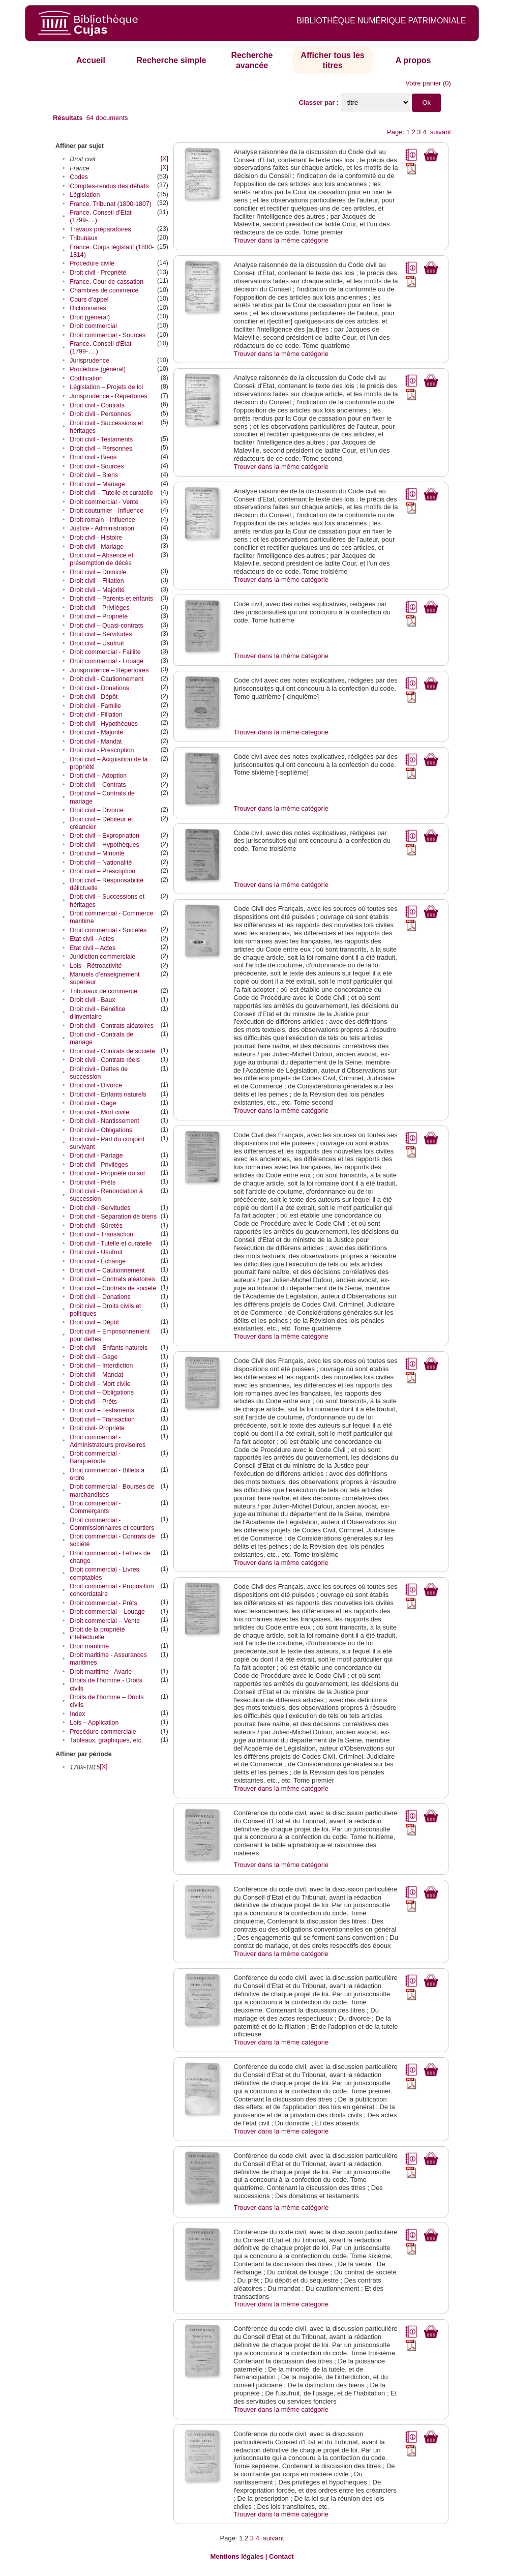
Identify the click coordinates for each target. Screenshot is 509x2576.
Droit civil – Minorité (97, 853)
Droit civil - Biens (93, 457)
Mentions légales (236, 2556)
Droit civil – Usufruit (97, 643)
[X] (164, 158)
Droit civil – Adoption (98, 775)
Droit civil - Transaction (101, 1234)
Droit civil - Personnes (100, 414)
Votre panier (423, 83)
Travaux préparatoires (100, 229)
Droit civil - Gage (93, 1103)
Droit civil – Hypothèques (104, 844)
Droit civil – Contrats (98, 784)
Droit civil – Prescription (102, 871)
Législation (85, 194)
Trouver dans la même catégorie (280, 240)
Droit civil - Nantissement (104, 1120)
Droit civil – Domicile (98, 572)
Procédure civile (92, 263)
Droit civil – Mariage (97, 484)
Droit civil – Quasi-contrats (106, 625)
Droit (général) (90, 317)
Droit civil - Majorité (96, 732)
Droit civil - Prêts (92, 1182)
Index (77, 1714)
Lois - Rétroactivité (96, 965)
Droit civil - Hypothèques (104, 723)
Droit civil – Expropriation (104, 835)
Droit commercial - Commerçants (95, 1507)
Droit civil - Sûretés (96, 1225)
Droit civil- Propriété (97, 1428)
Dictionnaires (88, 308)
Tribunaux (83, 238)
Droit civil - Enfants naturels (108, 1094)
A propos (413, 60)
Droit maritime (89, 1646)
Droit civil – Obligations (102, 1392)
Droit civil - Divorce (96, 1085)
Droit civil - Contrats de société (112, 1051)
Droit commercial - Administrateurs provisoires (107, 1441)
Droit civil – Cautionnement (107, 1270)
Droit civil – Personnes (101, 448)
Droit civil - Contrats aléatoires (112, 1025)
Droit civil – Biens (94, 475)
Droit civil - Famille (95, 705)
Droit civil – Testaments (102, 1410)
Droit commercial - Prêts (103, 1603)
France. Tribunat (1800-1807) (111, 204)
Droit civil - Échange (98, 1261)
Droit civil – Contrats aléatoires (112, 1279)
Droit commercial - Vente (104, 502)
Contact (281, 2556)
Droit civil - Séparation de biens (113, 1216)
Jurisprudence (89, 360)
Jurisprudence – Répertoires (109, 670)
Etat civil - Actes (92, 938)
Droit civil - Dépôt (93, 696)
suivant (440, 132)
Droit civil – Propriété (99, 616)
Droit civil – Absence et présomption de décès (101, 559)
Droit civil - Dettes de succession (99, 1072)
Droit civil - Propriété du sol (107, 1173)
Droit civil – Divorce (97, 810)
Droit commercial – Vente (105, 1620)
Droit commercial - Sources (107, 335)
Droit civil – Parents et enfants (111, 598)
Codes (79, 177)
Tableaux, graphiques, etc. (106, 1740)
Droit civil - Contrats (97, 405)
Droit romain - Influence (102, 519)
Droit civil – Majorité (97, 590)
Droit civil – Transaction (102, 1419)
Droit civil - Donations (99, 688)
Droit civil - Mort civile (99, 1112)
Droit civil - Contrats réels (105, 1059)
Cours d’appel (89, 299)
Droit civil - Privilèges (99, 1164)
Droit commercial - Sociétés (108, 930)
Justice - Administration (102, 528)
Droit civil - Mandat (96, 741)
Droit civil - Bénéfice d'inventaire (97, 1012)
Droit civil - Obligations (101, 1130)
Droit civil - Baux (92, 999)
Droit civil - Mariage (97, 546)
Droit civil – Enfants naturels (108, 1347)
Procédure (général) (98, 369)
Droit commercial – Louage (107, 1611)
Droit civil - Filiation (96, 714)
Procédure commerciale (103, 1731)
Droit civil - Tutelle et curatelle (111, 1243)
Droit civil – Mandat (96, 1374)
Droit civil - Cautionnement (106, 679)
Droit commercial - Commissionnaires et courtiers (112, 1524)
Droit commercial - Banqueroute (95, 1457)
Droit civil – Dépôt (94, 1322)
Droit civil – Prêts (93, 1401)
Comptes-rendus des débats (109, 186)
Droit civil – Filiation (97, 580)
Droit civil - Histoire (96, 537)
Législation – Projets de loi (106, 387)
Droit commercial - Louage (106, 661)
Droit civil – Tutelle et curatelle (111, 492)
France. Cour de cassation (106, 281)
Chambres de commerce (104, 290)
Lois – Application (94, 1722)
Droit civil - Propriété (98, 272)
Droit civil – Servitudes (101, 634)
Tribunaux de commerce (103, 991)
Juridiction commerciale (102, 956)
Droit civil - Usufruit (96, 1252)
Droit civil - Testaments (101, 439)
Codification (86, 378)
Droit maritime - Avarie (101, 1671)
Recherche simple (171, 60)
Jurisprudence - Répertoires (108, 396)
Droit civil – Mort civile (100, 1383)
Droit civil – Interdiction (101, 1365)
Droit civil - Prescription (102, 750)
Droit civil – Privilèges (99, 607)
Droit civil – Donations (100, 1296)
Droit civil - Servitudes (100, 1207)
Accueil (90, 60)
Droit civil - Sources (97, 466)
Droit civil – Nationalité (101, 862)
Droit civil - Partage (96, 1155)
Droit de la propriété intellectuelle (97, 1633)
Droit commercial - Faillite (105, 652)
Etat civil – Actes (92, 948)
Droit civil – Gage (93, 1356)
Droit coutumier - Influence (106, 510)
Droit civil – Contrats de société (113, 1288)
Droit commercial (93, 326)
